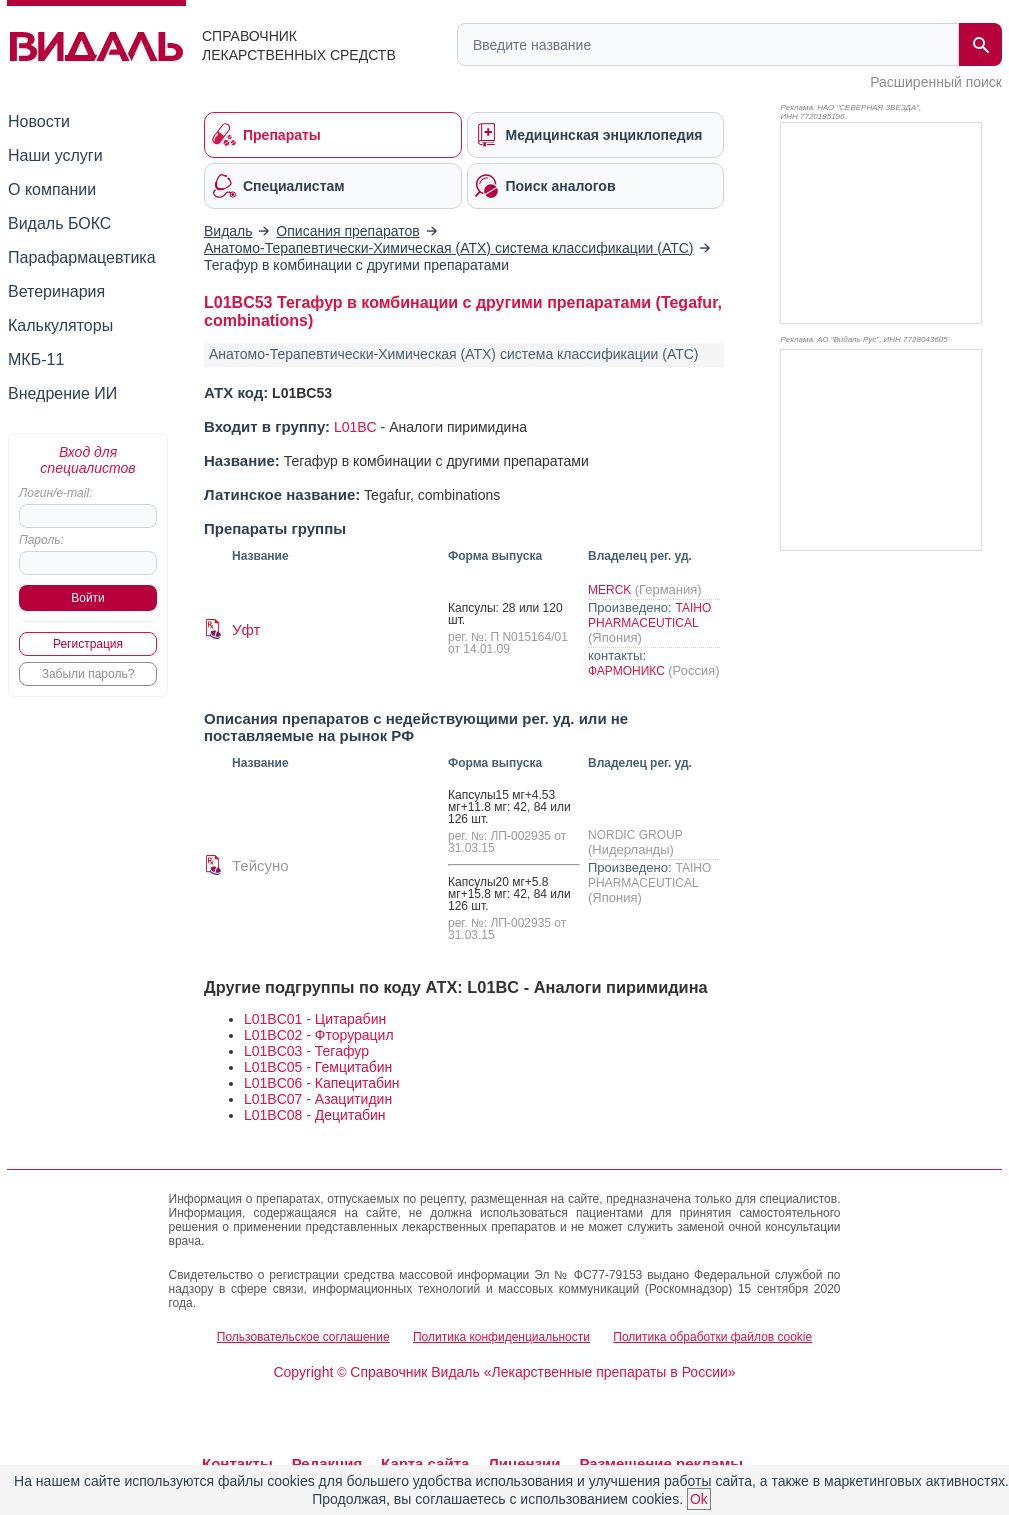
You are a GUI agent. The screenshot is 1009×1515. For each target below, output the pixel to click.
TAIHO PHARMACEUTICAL (649, 615)
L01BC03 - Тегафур (306, 1051)
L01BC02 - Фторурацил (319, 1035)
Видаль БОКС (59, 223)
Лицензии (524, 1463)
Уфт (246, 629)
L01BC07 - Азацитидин (318, 1099)
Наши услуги (55, 155)
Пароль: (41, 540)
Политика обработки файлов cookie (712, 1337)
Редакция (327, 1463)
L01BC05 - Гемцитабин (318, 1067)
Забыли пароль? (88, 674)
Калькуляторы (60, 325)
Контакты (237, 1463)
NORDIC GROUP (635, 835)
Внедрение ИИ (62, 393)
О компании (52, 189)
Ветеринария (56, 291)
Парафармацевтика (82, 257)
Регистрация (88, 644)
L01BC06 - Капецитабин (322, 1083)
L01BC (355, 427)
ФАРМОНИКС (628, 671)
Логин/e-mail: (55, 493)
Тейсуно (260, 865)
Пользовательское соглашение (303, 1337)
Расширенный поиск (936, 82)
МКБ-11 (36, 359)
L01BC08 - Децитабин (315, 1115)
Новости (39, 121)
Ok (699, 1499)
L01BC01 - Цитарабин (315, 1019)
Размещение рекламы (661, 1463)
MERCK (611, 590)
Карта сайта (425, 1463)
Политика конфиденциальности (501, 1337)
